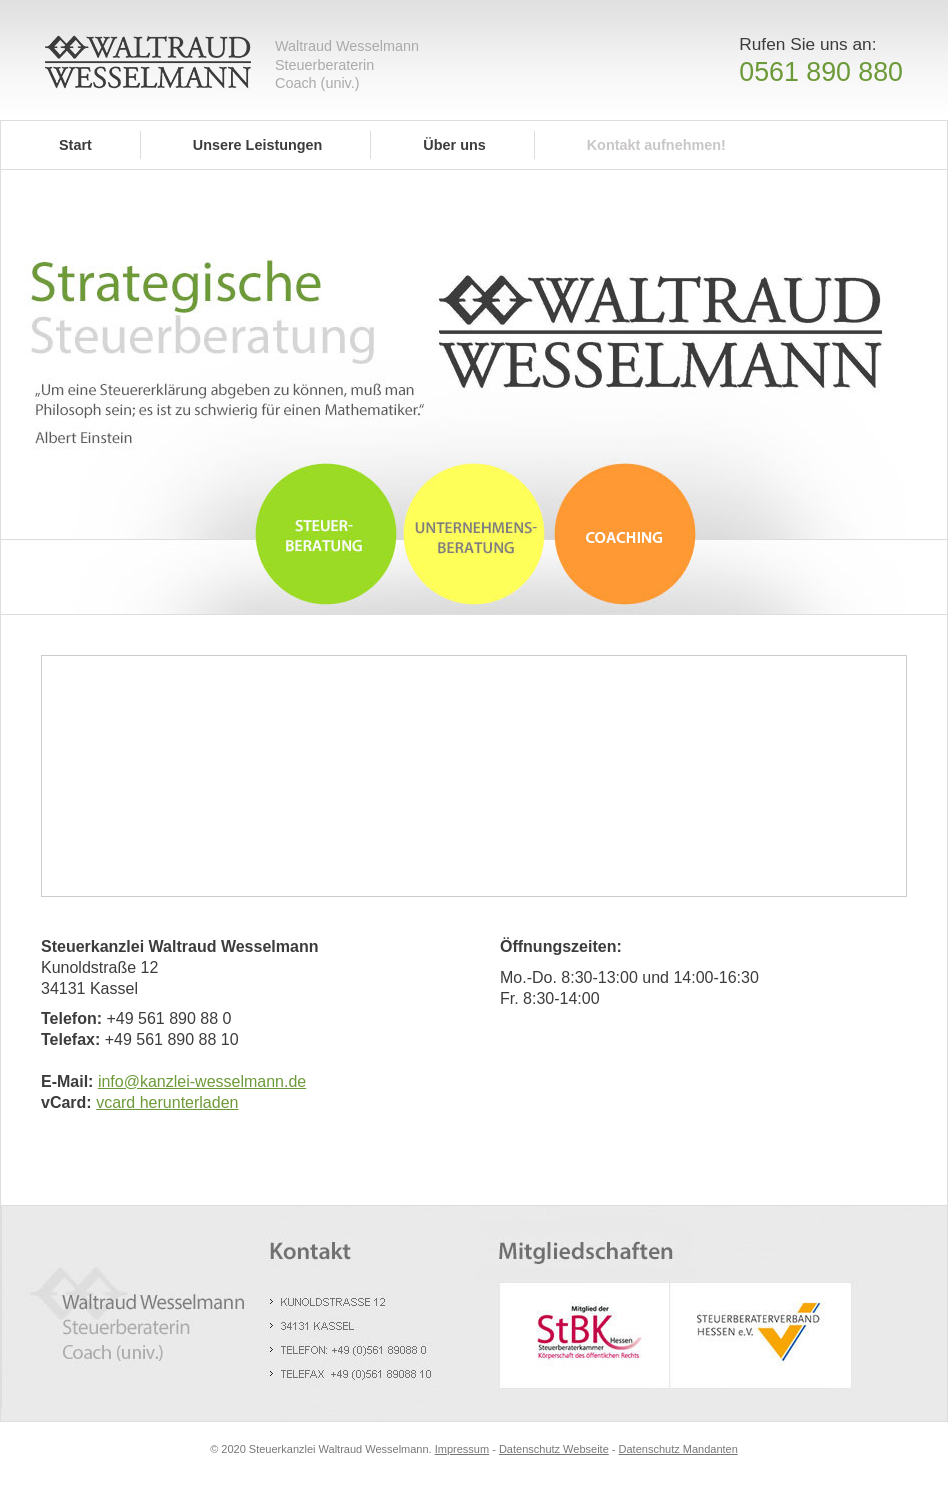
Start (75, 145)
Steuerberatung (326, 530)
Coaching (626, 530)
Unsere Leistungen (258, 145)
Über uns (454, 145)
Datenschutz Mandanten (678, 1449)
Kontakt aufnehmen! (656, 145)
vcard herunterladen (167, 1102)
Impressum (462, 1449)
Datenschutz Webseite (554, 1449)
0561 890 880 (821, 72)
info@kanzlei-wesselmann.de (202, 1081)
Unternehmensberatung (474, 530)
